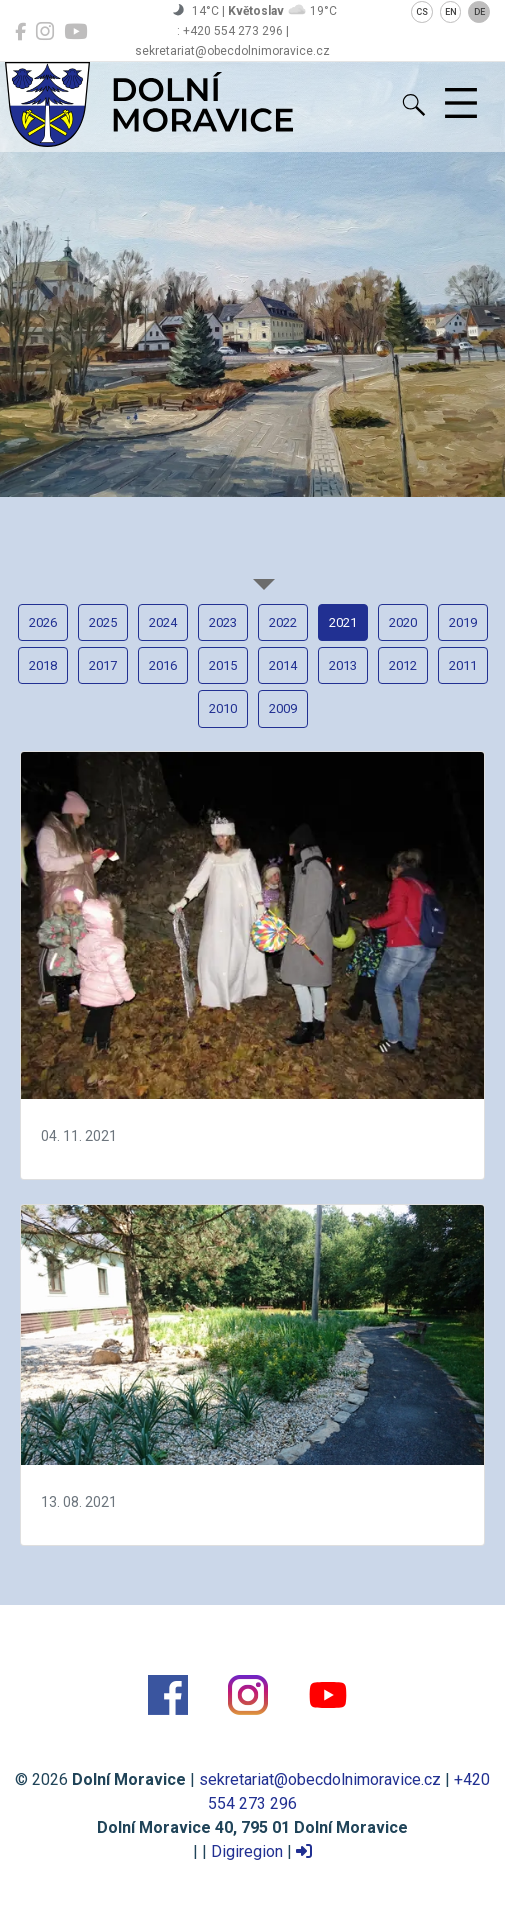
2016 (163, 665)
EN (451, 12)
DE (479, 12)
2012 (403, 665)
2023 (223, 622)
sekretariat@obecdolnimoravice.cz (320, 1779)
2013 (343, 665)
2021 (343, 622)
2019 (463, 622)
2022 (283, 622)
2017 (103, 665)
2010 (223, 708)
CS (422, 12)
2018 (43, 665)
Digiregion (247, 1851)
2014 (283, 665)
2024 (163, 622)
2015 (223, 665)
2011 (463, 665)
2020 (403, 622)
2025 (103, 622)
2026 (43, 622)
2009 (283, 708)
